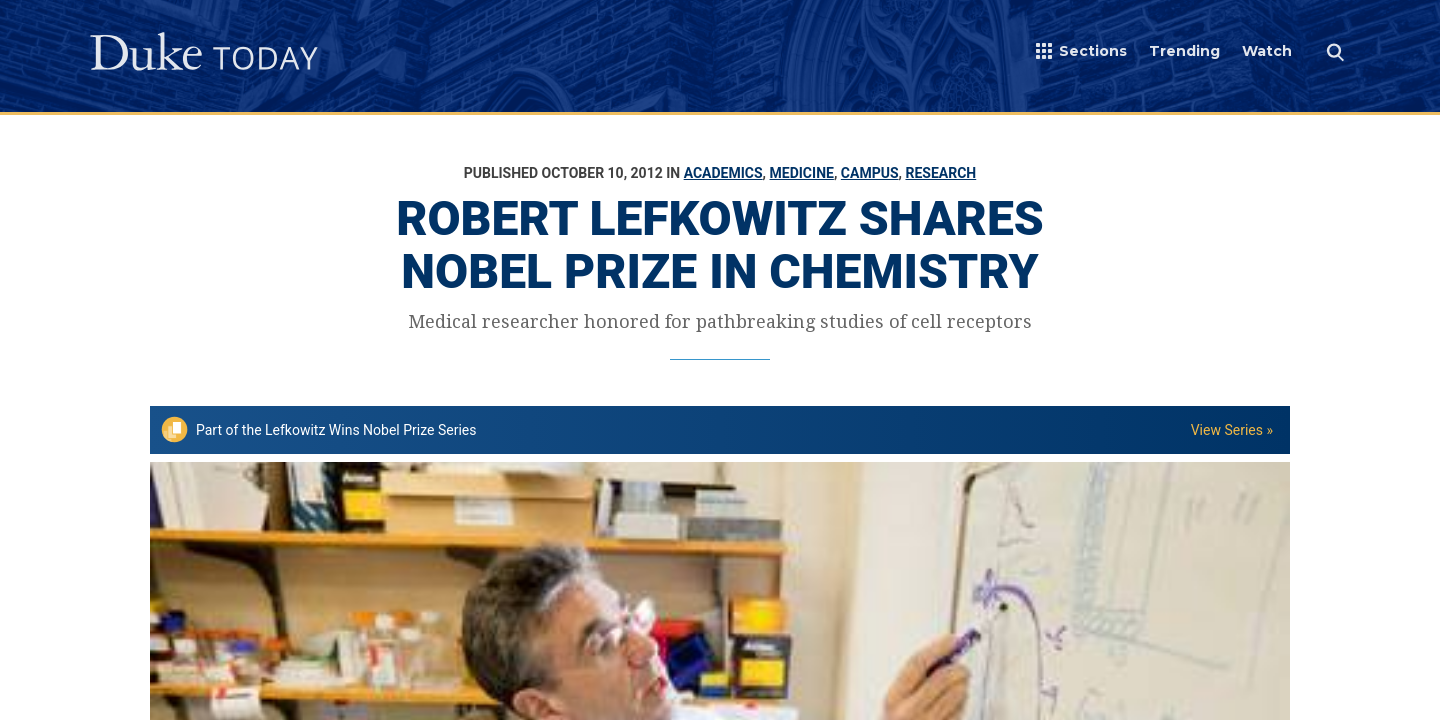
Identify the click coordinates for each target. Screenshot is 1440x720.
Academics (723, 173)
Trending (1184, 51)
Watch (1267, 51)
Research (940, 173)
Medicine (802, 173)
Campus (870, 173)
